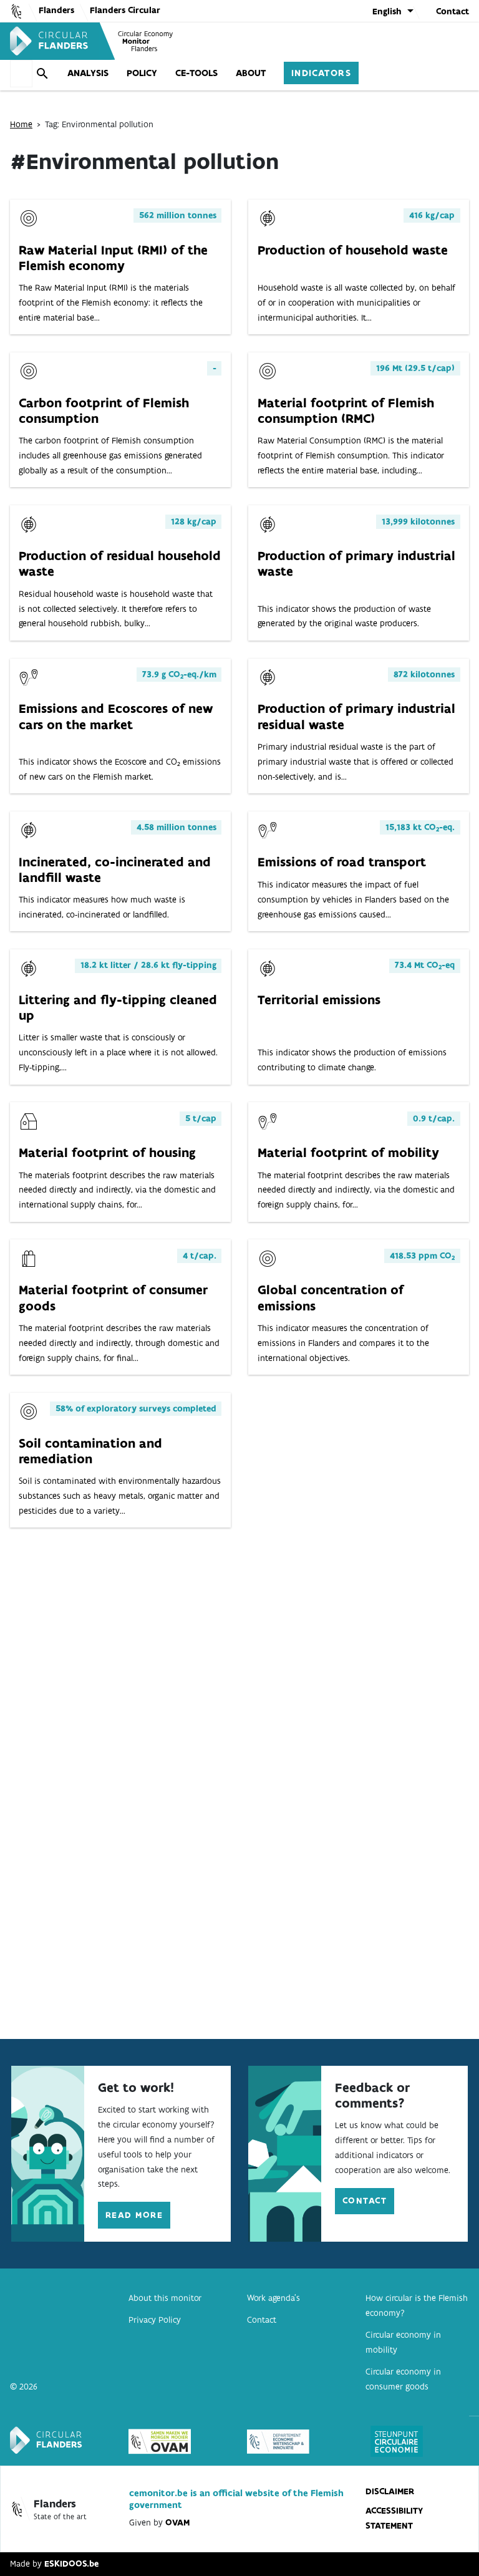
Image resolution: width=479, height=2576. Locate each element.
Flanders (56, 10)
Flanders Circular (125, 10)
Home (21, 122)
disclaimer (389, 2491)
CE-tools (174, 71)
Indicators (299, 71)
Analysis (66, 71)
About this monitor (164, 2297)
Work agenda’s (273, 2297)
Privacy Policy (154, 2319)
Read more (134, 2214)
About (228, 71)
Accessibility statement (394, 2518)
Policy (120, 71)
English (387, 11)
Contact (452, 11)
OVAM (177, 2522)
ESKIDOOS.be (71, 2563)
